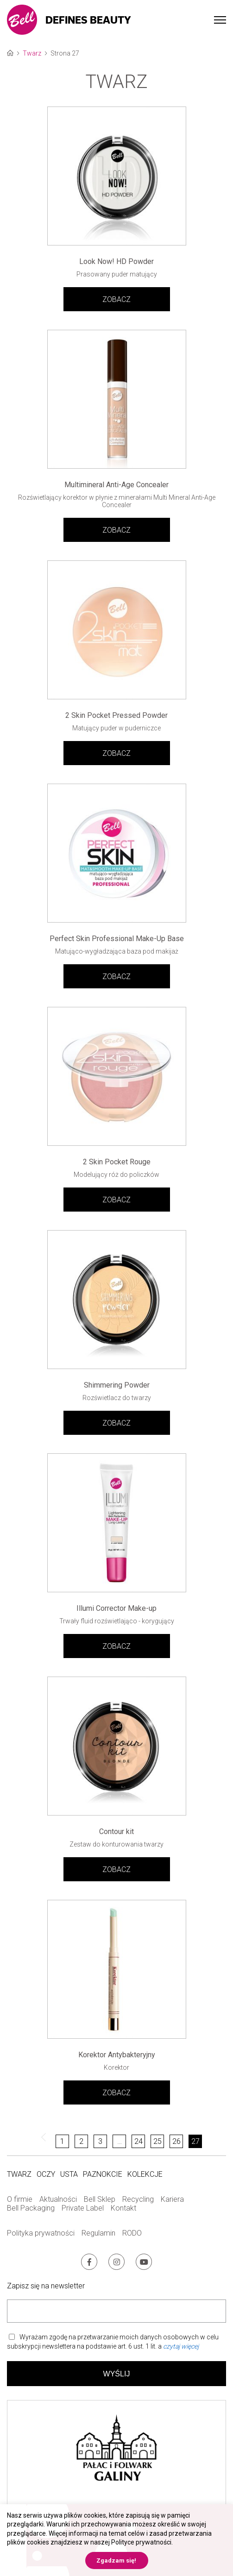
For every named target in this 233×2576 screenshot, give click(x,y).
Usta (69, 2174)
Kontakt (123, 2208)
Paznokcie (102, 2174)
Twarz (32, 53)
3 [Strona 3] (100, 2141)
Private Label (83, 2208)
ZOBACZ (116, 299)
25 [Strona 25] (157, 2141)
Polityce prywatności (141, 2542)
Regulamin (98, 2233)
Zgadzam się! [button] (116, 2560)
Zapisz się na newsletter (46, 2285)
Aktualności (58, 2199)
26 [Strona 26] (176, 2141)
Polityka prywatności (41, 2233)
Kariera (172, 2199)
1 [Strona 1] (62, 2141)
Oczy (46, 2174)
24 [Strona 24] (138, 2141)
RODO (132, 2233)
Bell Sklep (99, 2199)
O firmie (19, 2199)
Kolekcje (145, 2174)
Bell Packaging (31, 2208)
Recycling (138, 2199)
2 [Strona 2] (81, 2141)
